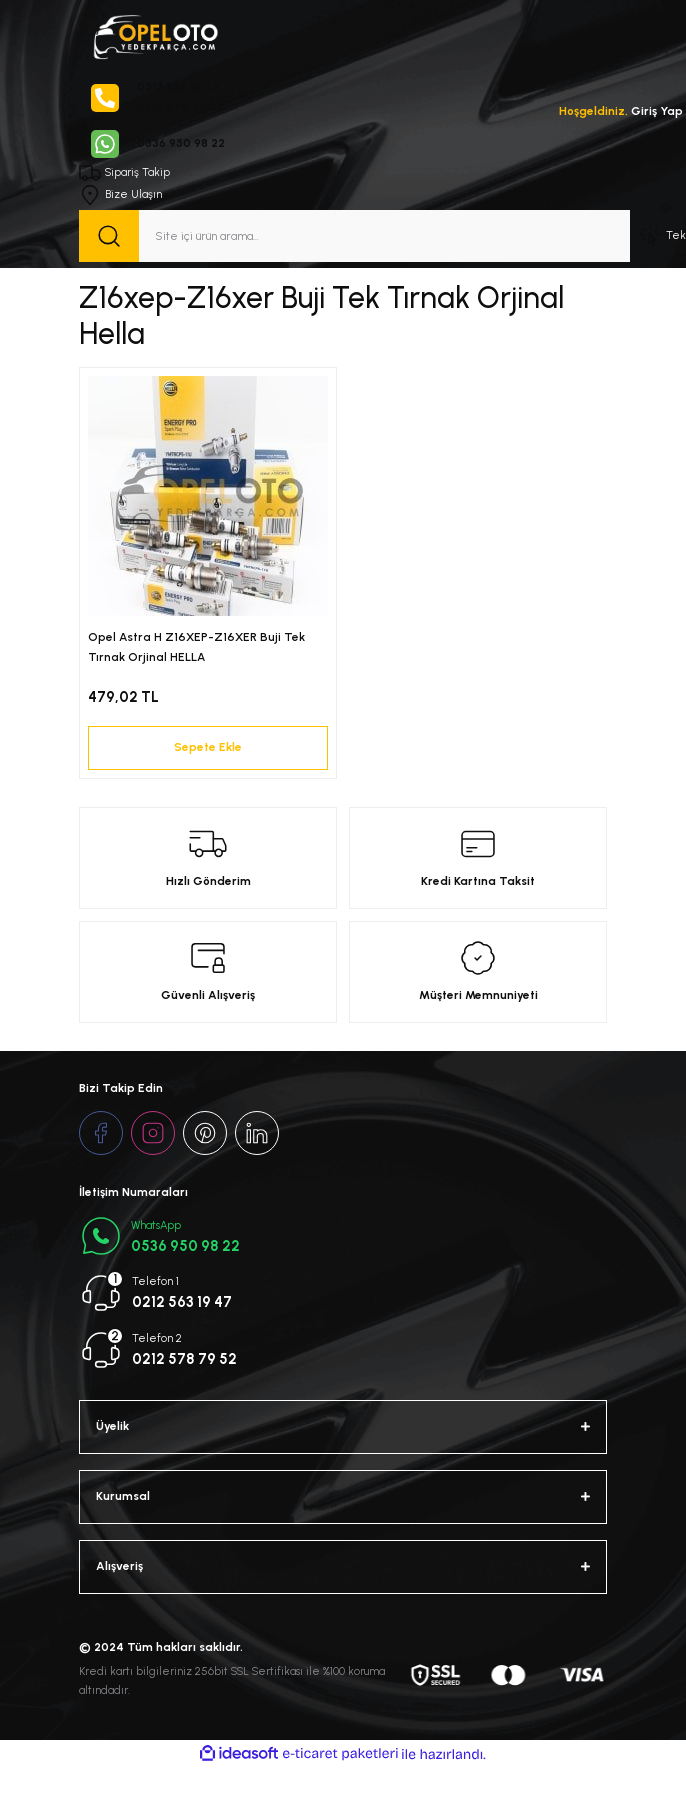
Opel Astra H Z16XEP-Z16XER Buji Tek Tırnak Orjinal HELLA (196, 647)
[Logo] (155, 35)
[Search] (354, 236)
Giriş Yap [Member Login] (657, 111)
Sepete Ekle (208, 747)
